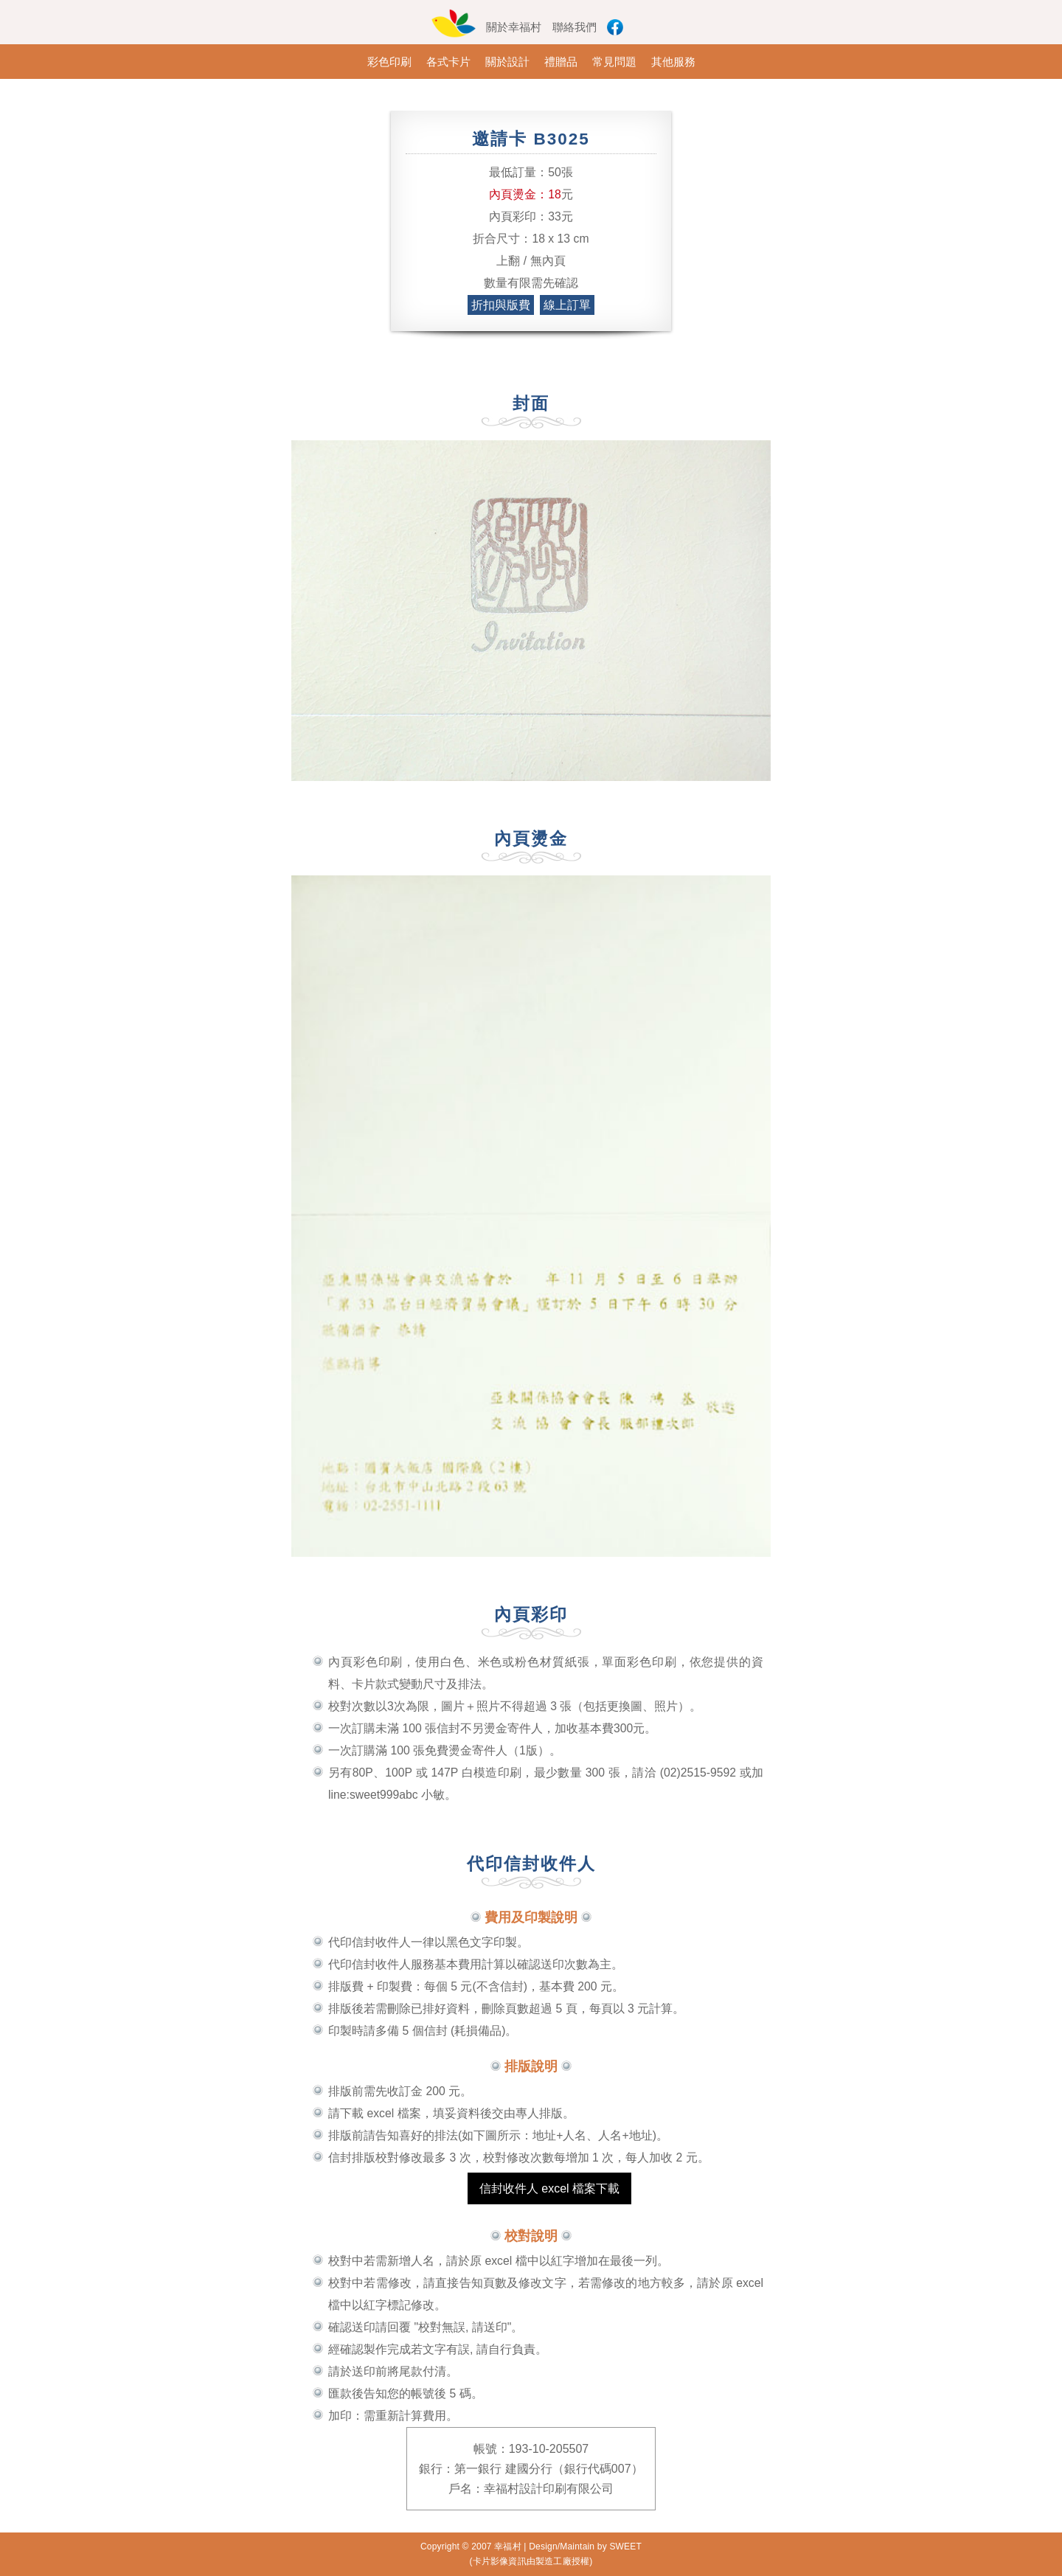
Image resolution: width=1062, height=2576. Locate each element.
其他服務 (673, 61)
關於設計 (507, 61)
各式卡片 (448, 61)
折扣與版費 (500, 305)
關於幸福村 (513, 27)
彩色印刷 (389, 61)
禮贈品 (560, 61)
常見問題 (614, 61)
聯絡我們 (574, 27)
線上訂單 (567, 305)
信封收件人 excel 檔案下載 (549, 2188)
